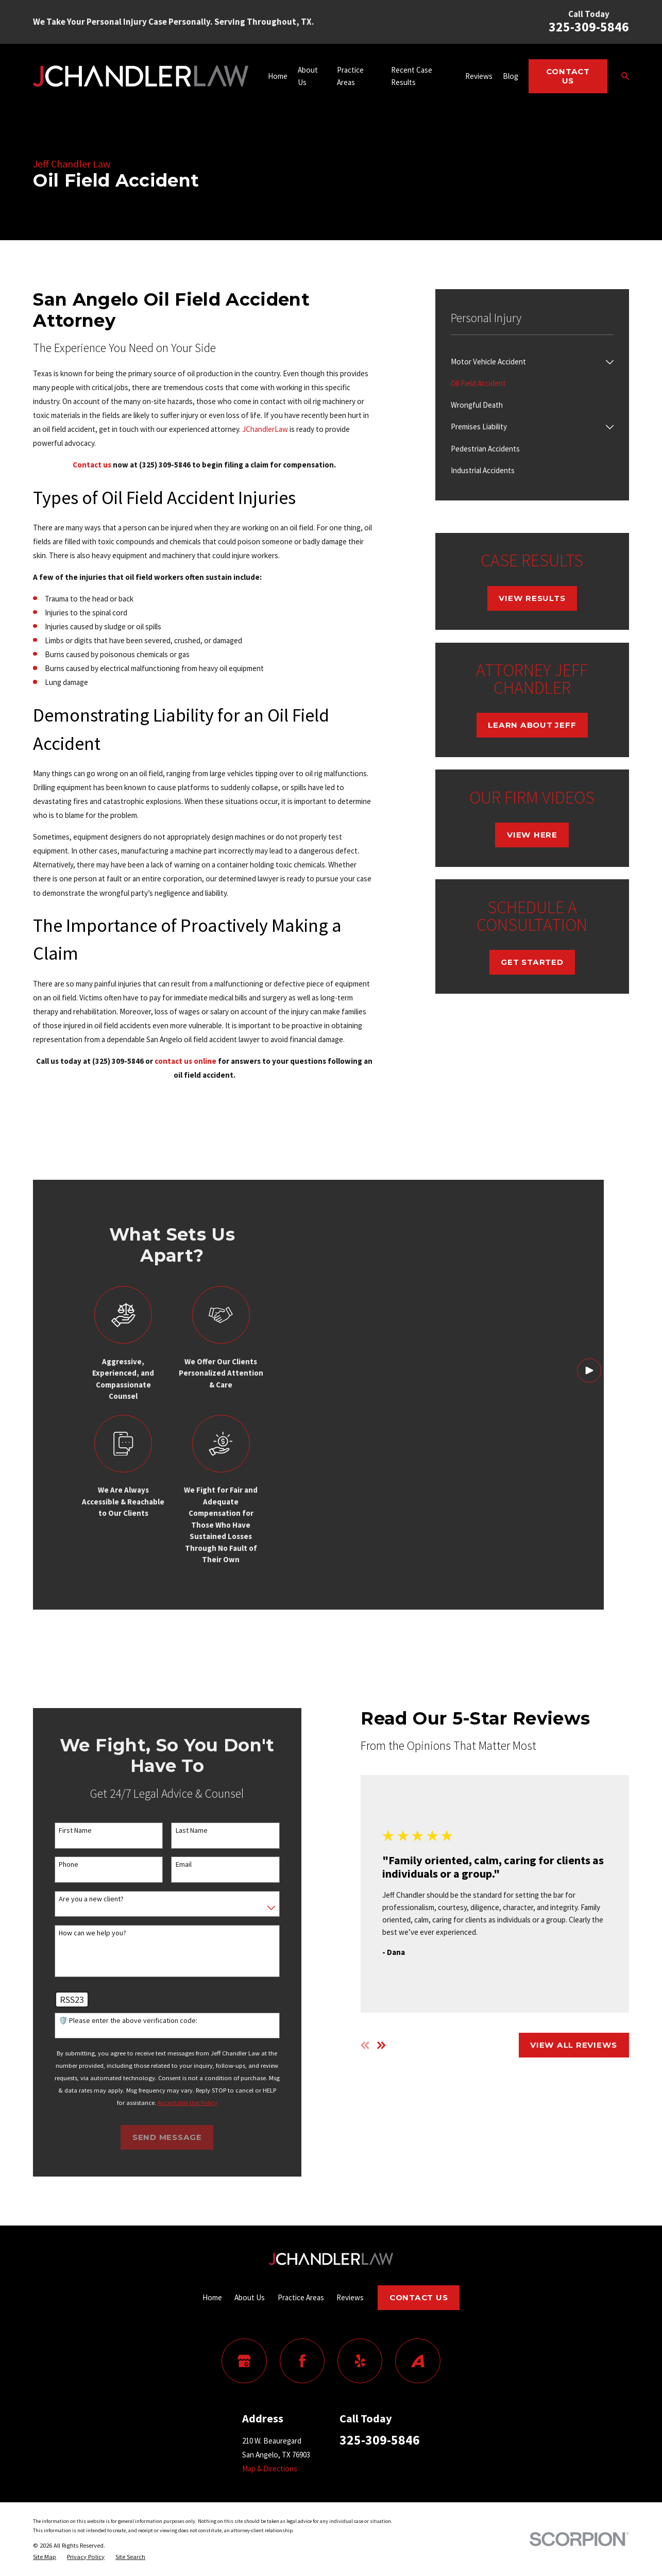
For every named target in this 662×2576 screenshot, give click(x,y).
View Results (532, 598)
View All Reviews (560, 2045)
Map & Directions (269, 2468)
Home (212, 2297)
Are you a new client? (78, 1899)
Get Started (532, 962)
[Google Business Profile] (244, 2361)
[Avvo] (417, 2361)
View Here (532, 835)
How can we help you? (79, 1933)
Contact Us (568, 76)
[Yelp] (360, 2361)
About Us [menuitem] (308, 76)
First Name (62, 1830)
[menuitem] (526, 362)
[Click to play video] (589, 1504)
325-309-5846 (589, 27)
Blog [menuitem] (510, 76)
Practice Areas (301, 2297)
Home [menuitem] (277, 76)
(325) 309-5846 (165, 465)
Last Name (178, 1830)
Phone (55, 1864)
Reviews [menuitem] (479, 76)
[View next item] (368, 2045)
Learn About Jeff (532, 725)
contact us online (185, 1061)
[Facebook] (302, 2361)
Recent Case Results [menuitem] (411, 76)
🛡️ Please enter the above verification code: (115, 2020)
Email (170, 1864)
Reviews (350, 2297)
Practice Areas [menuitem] (350, 76)
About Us (249, 2297)
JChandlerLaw (265, 429)
